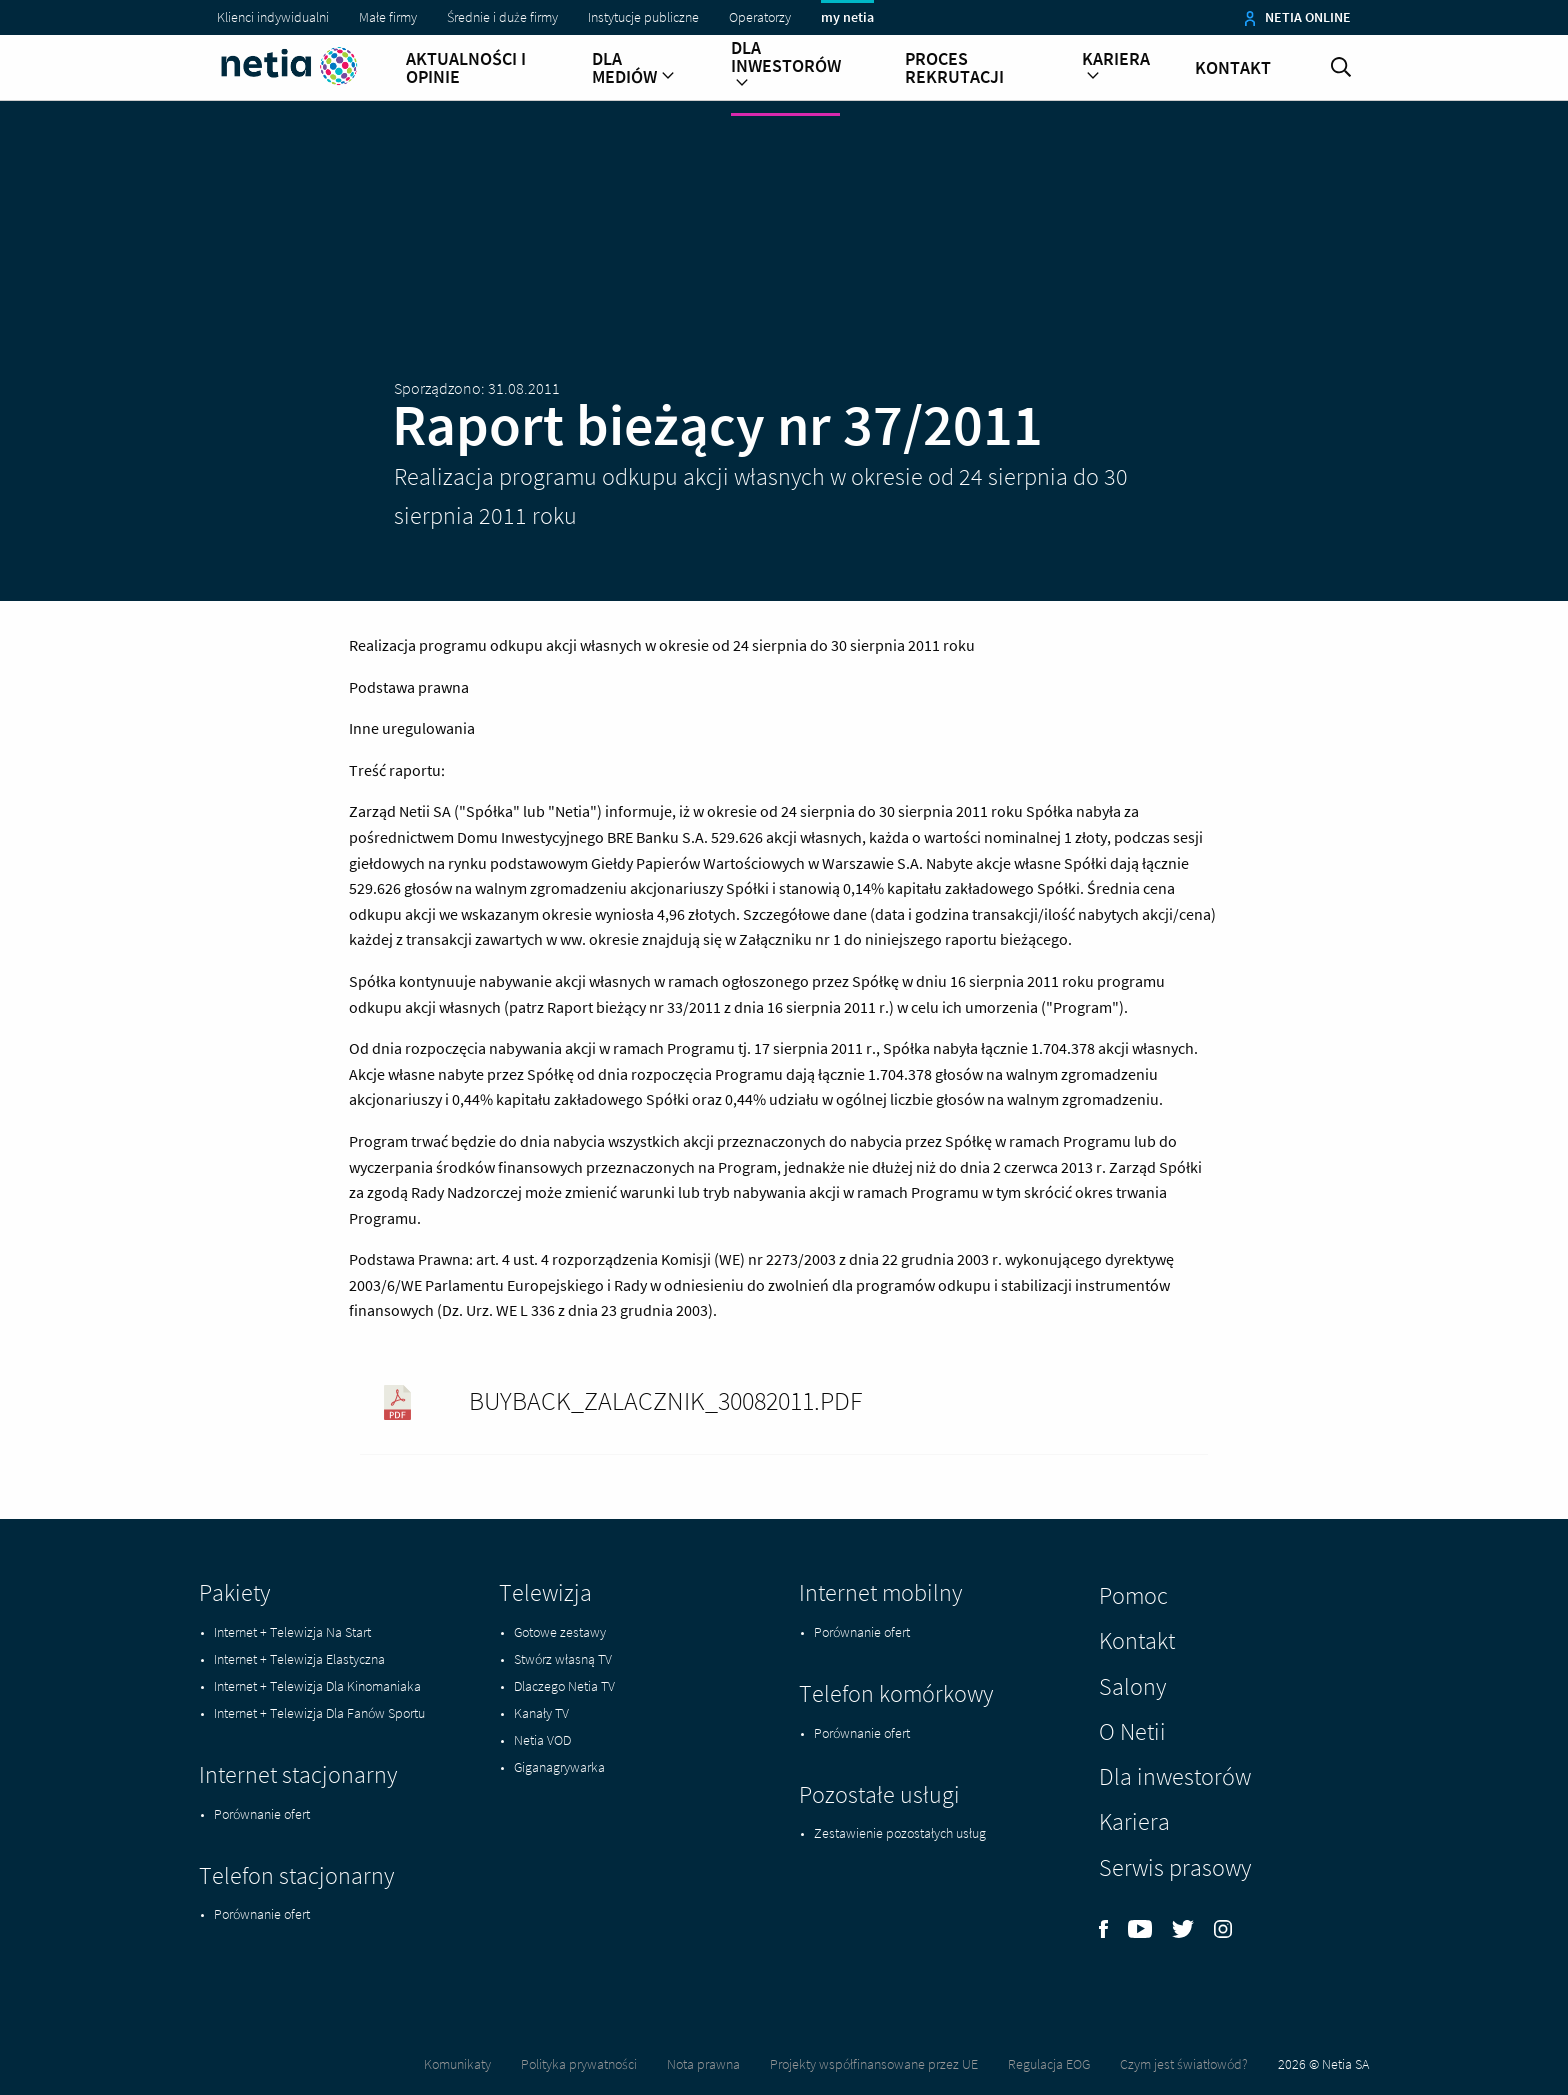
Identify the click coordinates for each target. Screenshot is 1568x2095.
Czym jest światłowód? (1184, 2064)
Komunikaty (457, 2064)
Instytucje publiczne (643, 17)
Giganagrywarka (559, 1767)
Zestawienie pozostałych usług (900, 1833)
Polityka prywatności (579, 2064)
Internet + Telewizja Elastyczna (299, 1659)
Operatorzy (760, 17)
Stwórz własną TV (563, 1659)
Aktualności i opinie (466, 68)
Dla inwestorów (786, 66)
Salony (1132, 1686)
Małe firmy (388, 17)
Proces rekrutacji (954, 68)
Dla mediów (633, 68)
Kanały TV (541, 1713)
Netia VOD (542, 1740)
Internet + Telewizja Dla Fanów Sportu (319, 1713)
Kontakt (1233, 68)
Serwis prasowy (1175, 1867)
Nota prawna (703, 2064)
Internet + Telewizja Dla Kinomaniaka (317, 1686)
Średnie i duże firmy (502, 17)
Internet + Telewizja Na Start (292, 1632)
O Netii (1132, 1731)
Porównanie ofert (262, 1814)
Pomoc (1133, 1595)
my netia (847, 17)
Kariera (1116, 68)
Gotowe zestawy (560, 1632)
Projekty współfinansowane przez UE (874, 2064)
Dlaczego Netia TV (564, 1686)
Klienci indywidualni (273, 17)
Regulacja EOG (1049, 2064)
